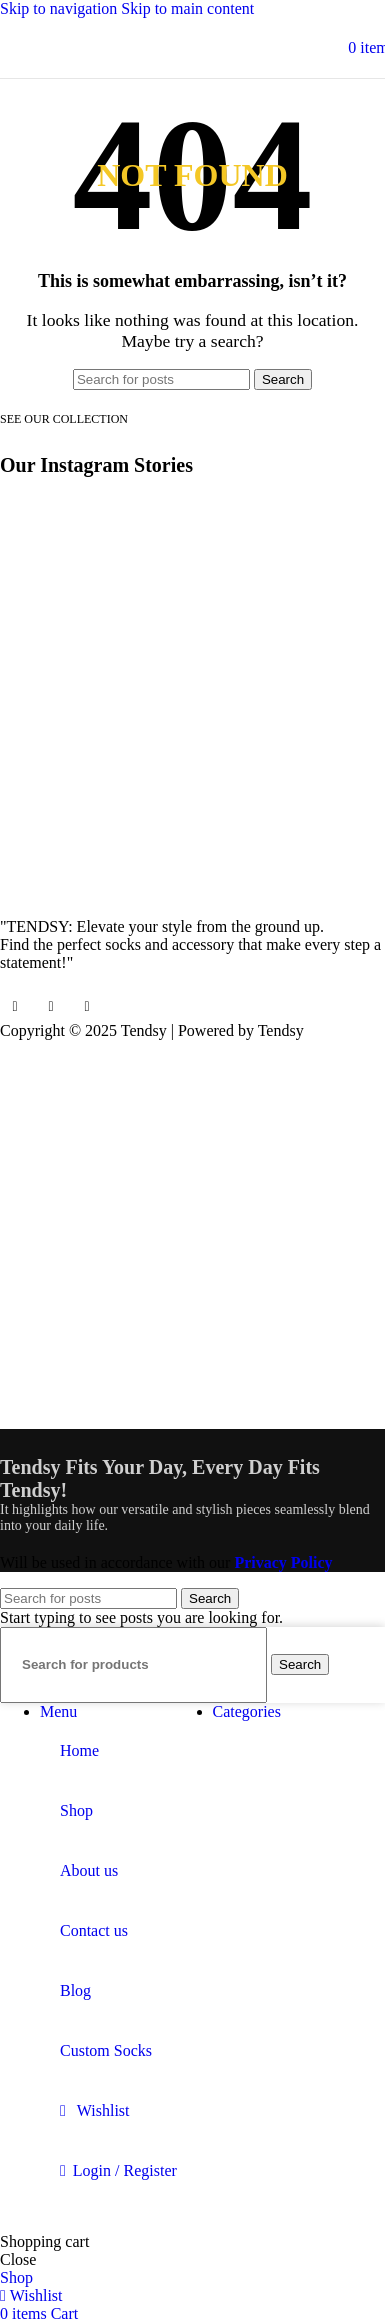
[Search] (161, 379)
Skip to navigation (60, 8)
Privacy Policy (283, 1562)
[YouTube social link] (87, 1007)
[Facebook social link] (15, 1007)
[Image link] (75, 888)
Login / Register (125, 2170)
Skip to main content (187, 8)
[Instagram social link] (51, 1007)
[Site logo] (193, 47)
